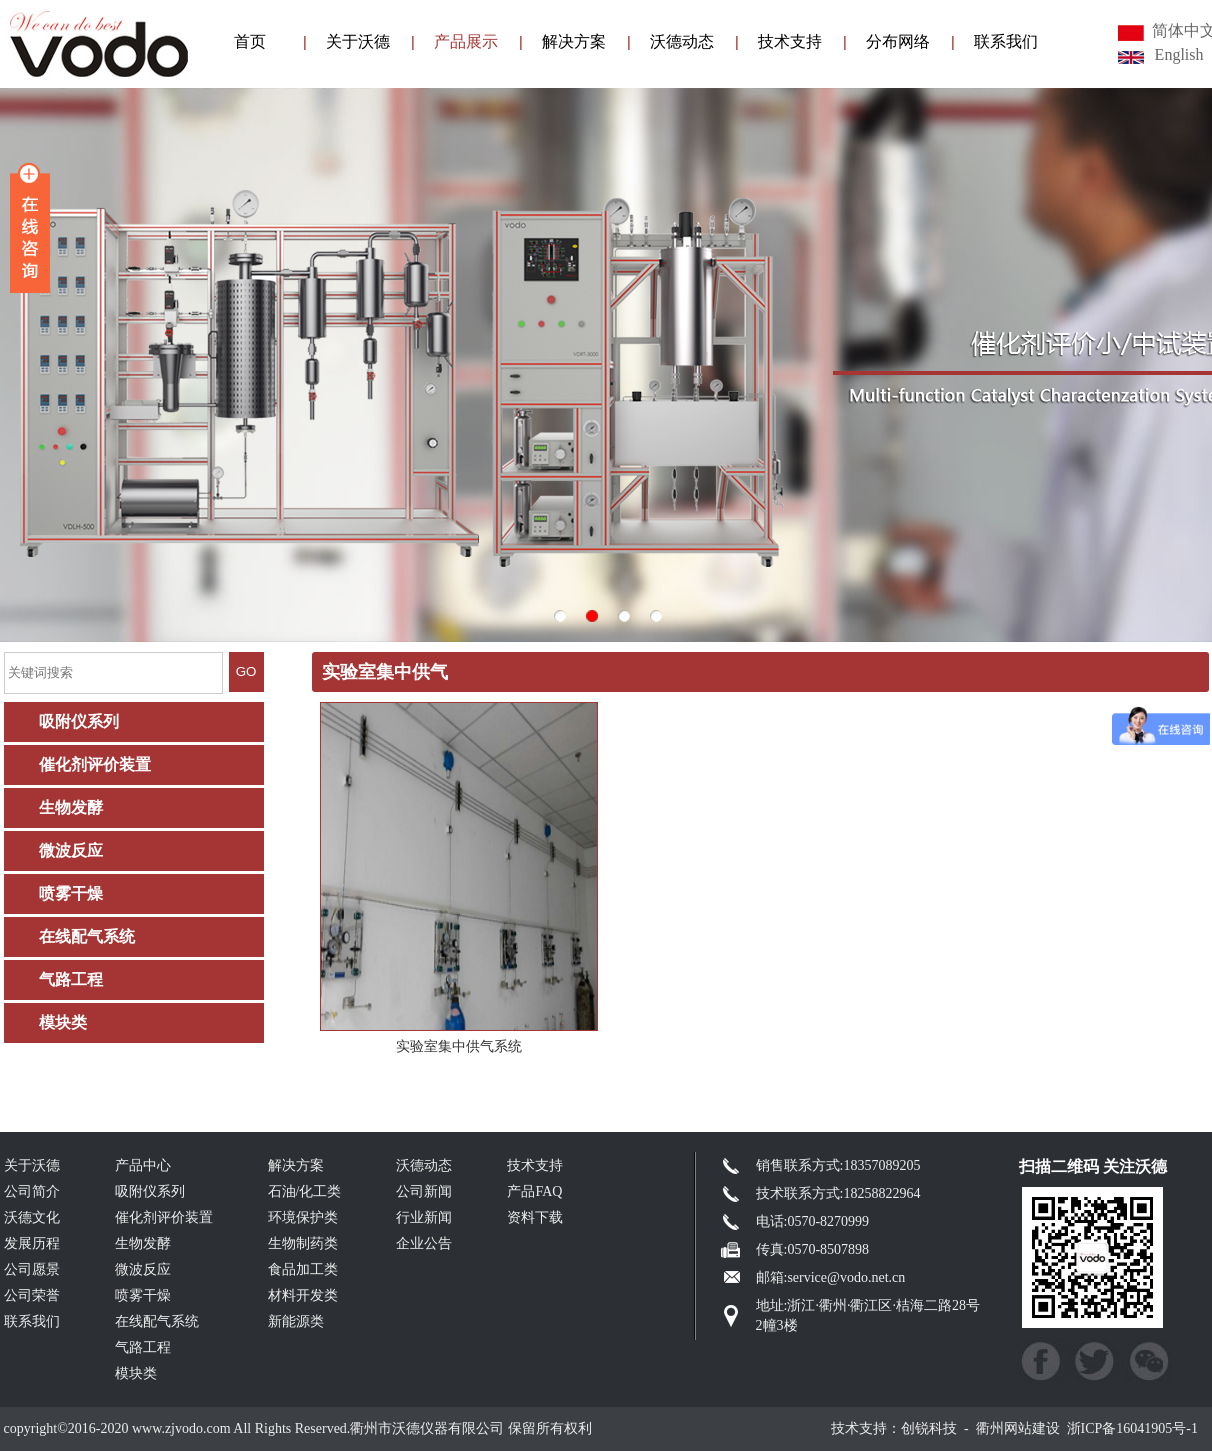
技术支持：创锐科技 (894, 1428)
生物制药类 (303, 1243)
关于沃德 (358, 41)
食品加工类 (303, 1269)
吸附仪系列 (79, 721)
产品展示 (466, 41)
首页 (250, 41)
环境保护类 (303, 1217)
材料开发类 (303, 1295)
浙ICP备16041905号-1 (1132, 1428)
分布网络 (898, 41)
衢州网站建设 (1018, 1428)
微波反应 (71, 850)
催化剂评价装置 (95, 764)
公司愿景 (32, 1269)
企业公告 (424, 1243)
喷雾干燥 (71, 893)
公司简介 (32, 1191)
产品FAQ (534, 1191)
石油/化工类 (305, 1191)
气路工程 (71, 979)
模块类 (63, 1022)
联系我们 (1006, 41)
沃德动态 (682, 41)
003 (606, 365)
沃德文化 (32, 1217)
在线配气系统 (87, 936)
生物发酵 (71, 807)
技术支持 (790, 41)
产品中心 (143, 1165)
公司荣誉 (32, 1295)
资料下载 (535, 1217)
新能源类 (296, 1321)
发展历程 (32, 1243)
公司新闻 (424, 1191)
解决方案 (574, 41)
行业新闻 (424, 1217)
